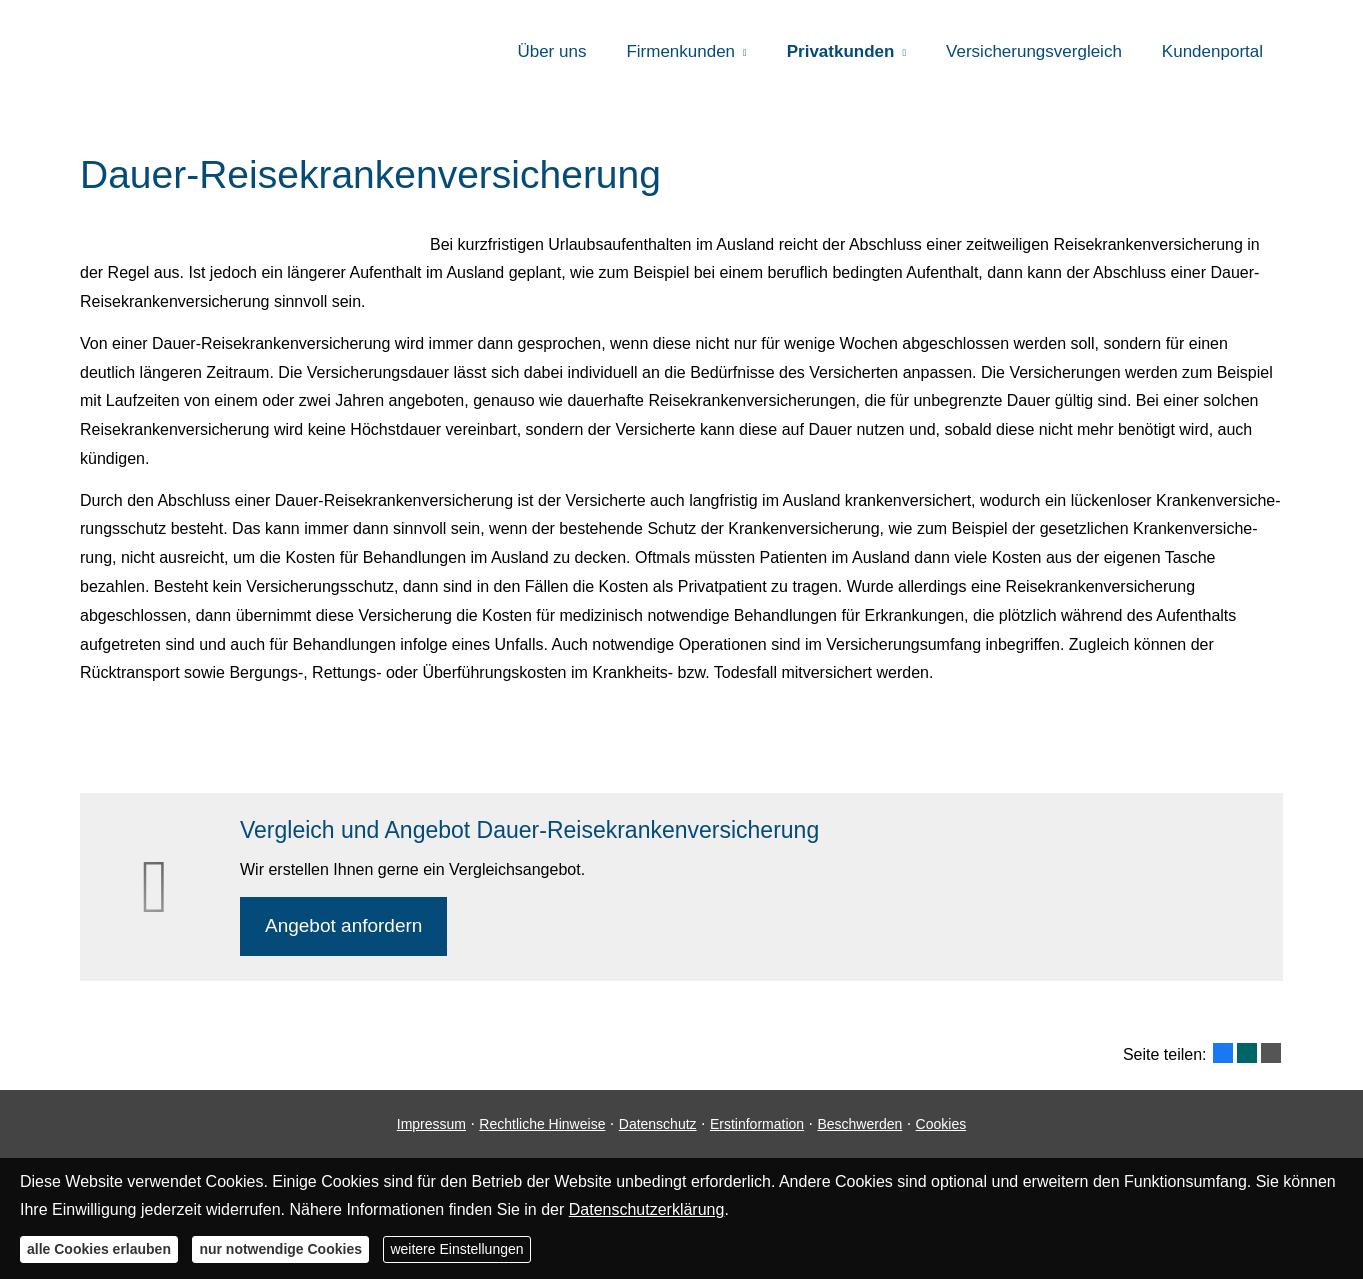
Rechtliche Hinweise (542, 1124)
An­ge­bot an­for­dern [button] (343, 925)
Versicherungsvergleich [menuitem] (1034, 51)
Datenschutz (658, 1124)
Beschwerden (859, 1124)
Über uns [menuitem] (551, 51)
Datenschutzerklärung (647, 1209)
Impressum (431, 1124)
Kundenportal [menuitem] (1212, 51)
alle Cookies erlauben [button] (99, 1249)
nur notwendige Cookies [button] (280, 1249)
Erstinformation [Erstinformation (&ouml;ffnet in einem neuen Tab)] (757, 1124)
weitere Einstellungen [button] (456, 1249)
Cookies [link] (941, 1124)
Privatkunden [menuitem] (841, 51)
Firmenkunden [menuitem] (680, 51)
